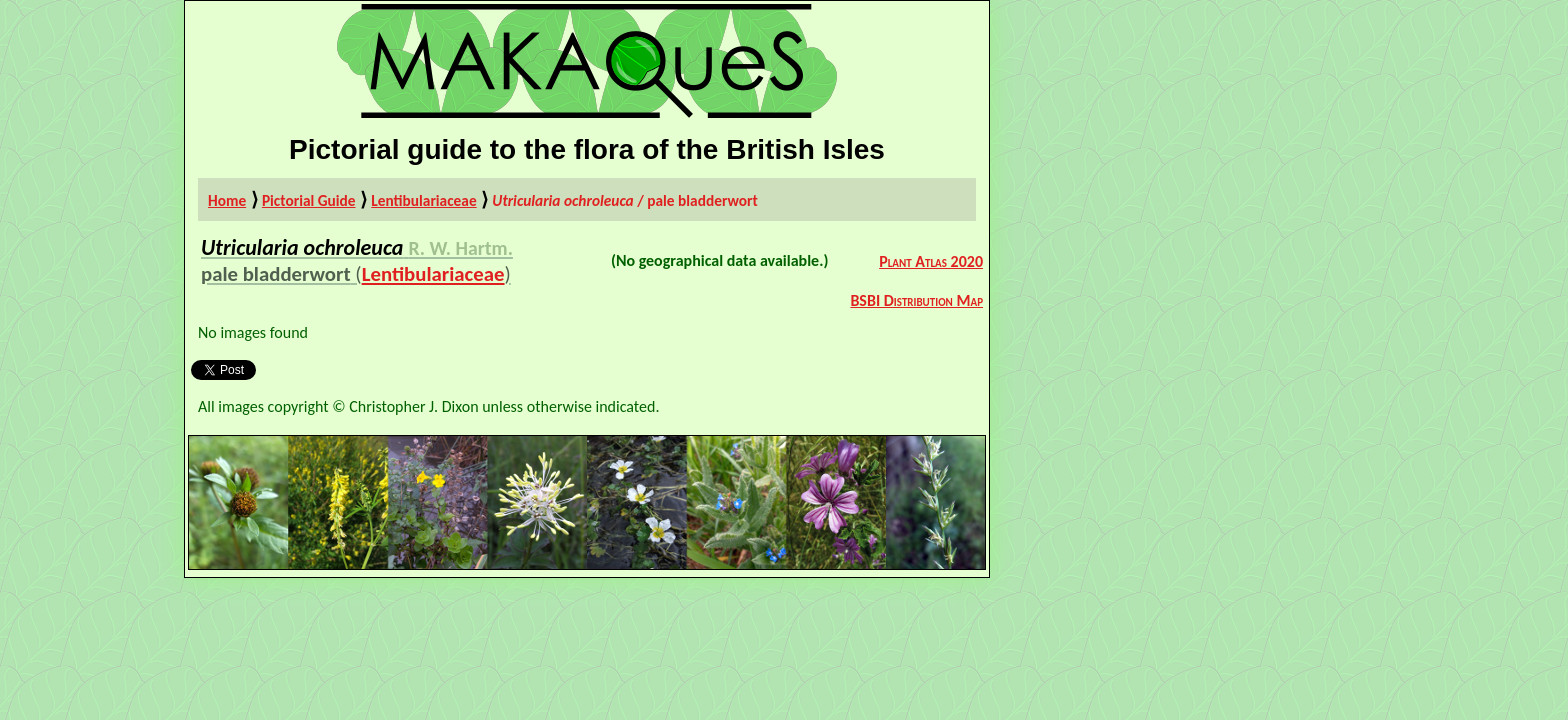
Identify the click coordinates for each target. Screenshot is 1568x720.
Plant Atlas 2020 (931, 261)
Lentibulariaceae (423, 200)
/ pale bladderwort (624, 200)
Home (227, 200)
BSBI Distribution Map (916, 300)
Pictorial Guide (309, 200)
